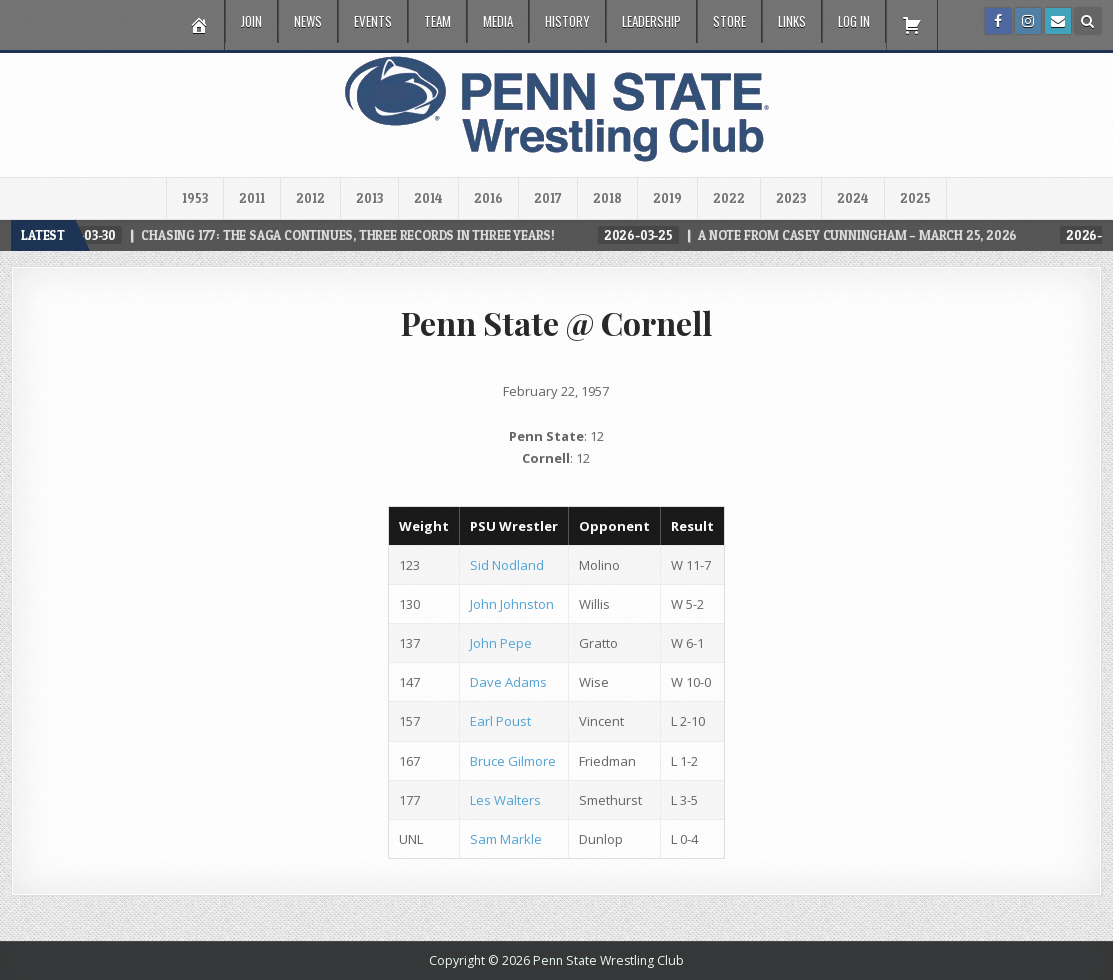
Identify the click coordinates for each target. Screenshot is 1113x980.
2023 (791, 198)
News (308, 21)
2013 (369, 198)
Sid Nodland (507, 565)
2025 (915, 198)
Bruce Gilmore (513, 761)
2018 (607, 198)
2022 (729, 198)
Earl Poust (500, 721)
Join (251, 21)
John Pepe (501, 643)
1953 (195, 198)
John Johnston (512, 604)
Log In (854, 21)
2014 (428, 198)
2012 (310, 198)
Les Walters (505, 800)
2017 (548, 198)
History (567, 21)
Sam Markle (506, 839)
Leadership (651, 21)
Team (437, 21)
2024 (853, 198)
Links (792, 21)
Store (729, 21)
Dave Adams (508, 682)
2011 (252, 198)
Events (373, 21)
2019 (667, 198)
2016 (488, 198)
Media (498, 21)
